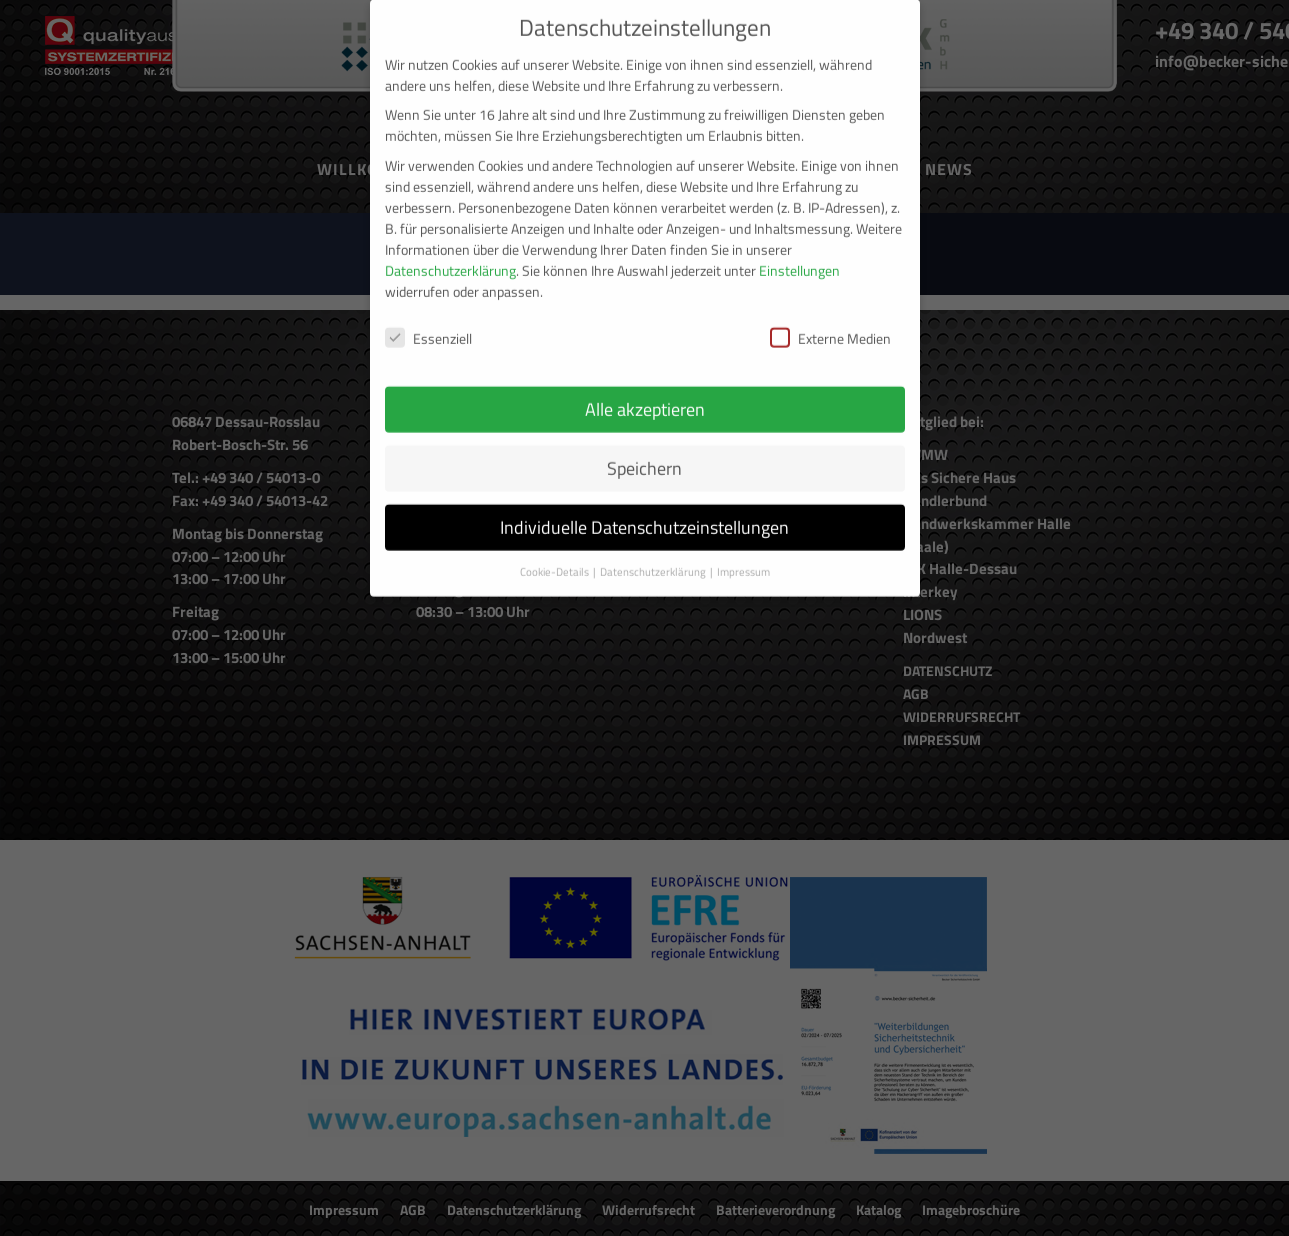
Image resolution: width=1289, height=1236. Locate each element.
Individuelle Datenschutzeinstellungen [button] (644, 504)
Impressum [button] (743, 549)
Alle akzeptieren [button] (645, 386)
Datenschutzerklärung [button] (654, 549)
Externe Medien (830, 314)
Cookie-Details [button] (555, 549)
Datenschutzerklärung (450, 246)
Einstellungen (799, 246)
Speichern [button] (644, 445)
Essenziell (428, 314)
